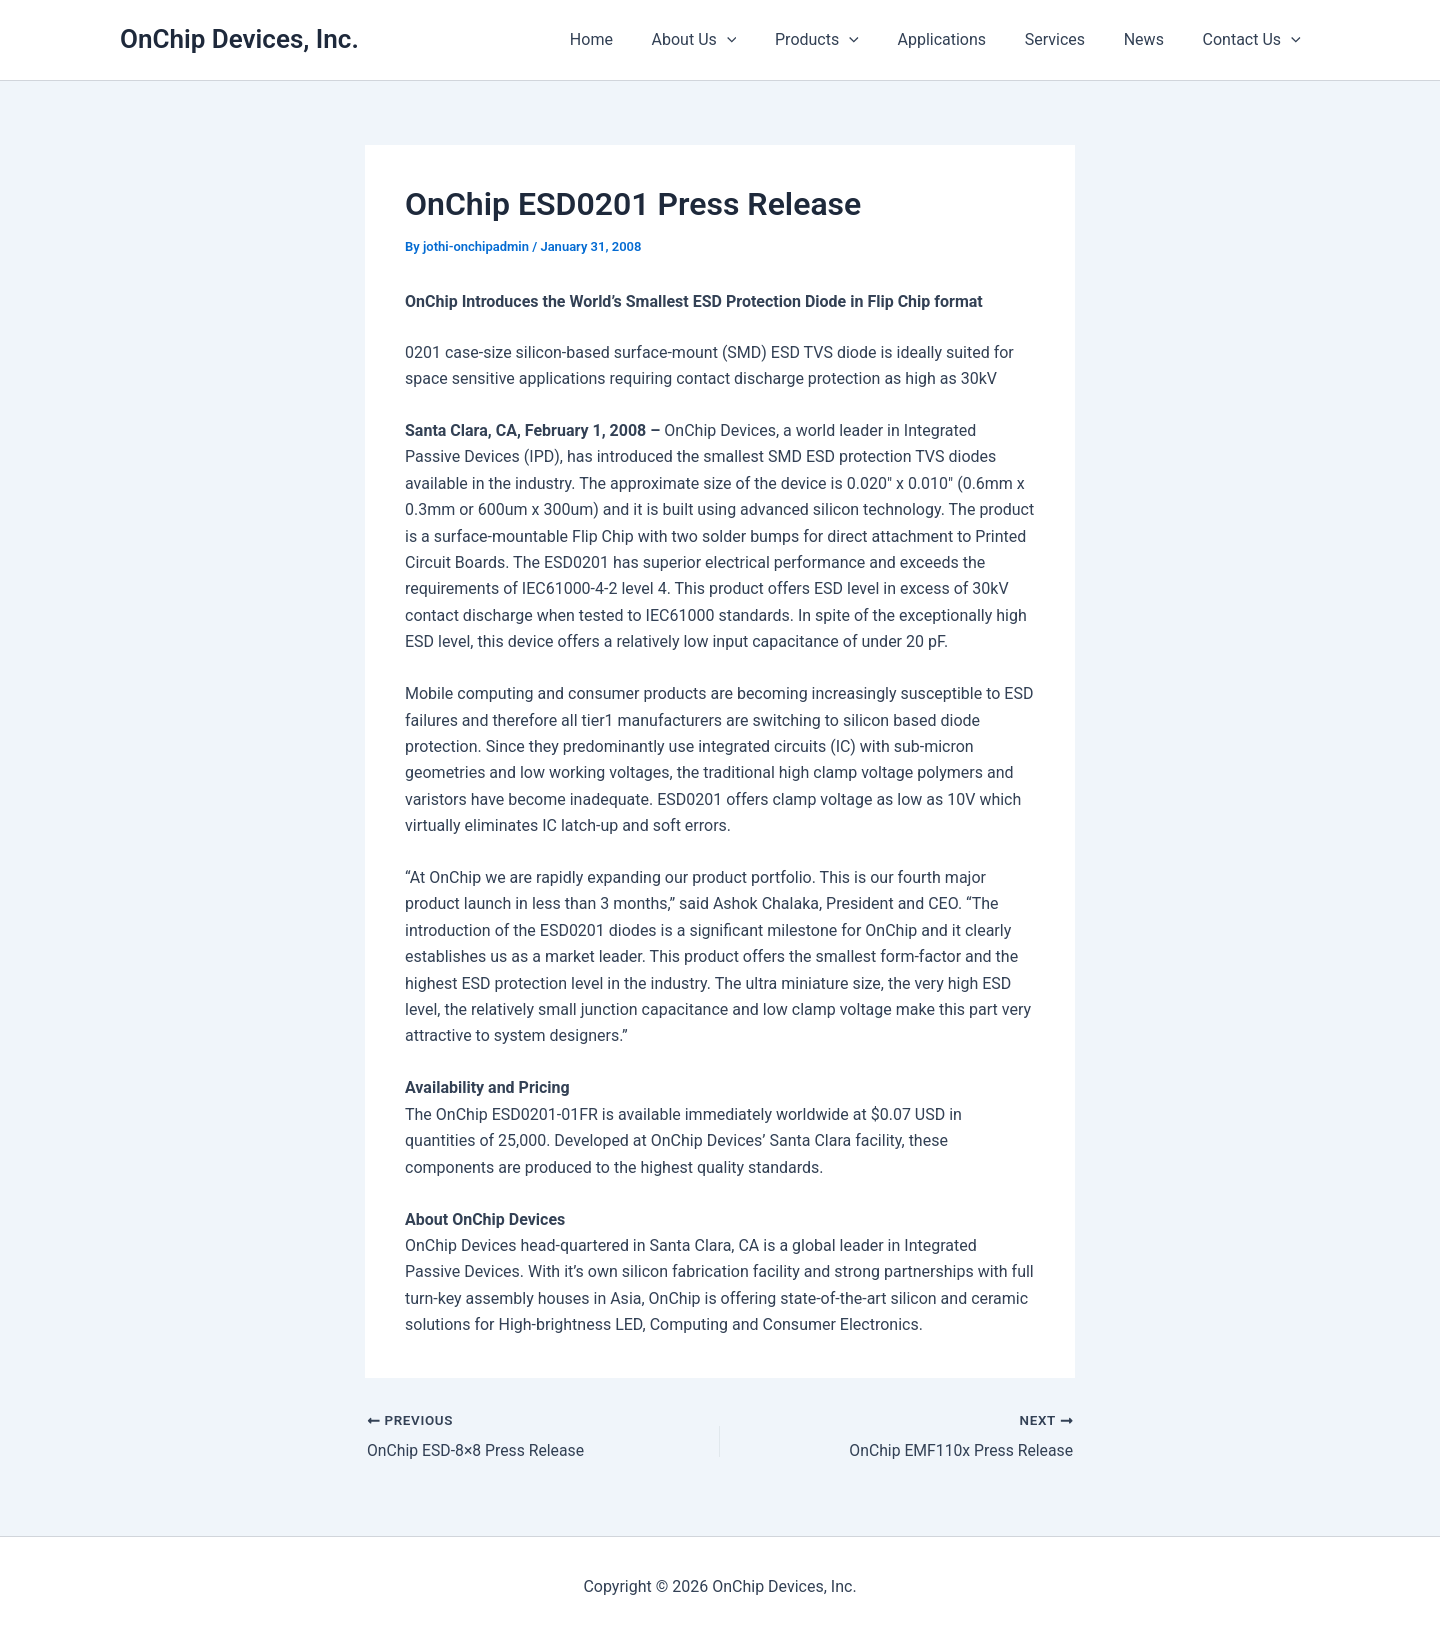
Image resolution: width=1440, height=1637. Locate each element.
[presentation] (763, 40)
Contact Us (1255, 40)
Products (847, 40)
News (1154, 39)
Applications (965, 39)
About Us (730, 40)
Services (1071, 39)
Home (634, 39)
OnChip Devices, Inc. (239, 39)
